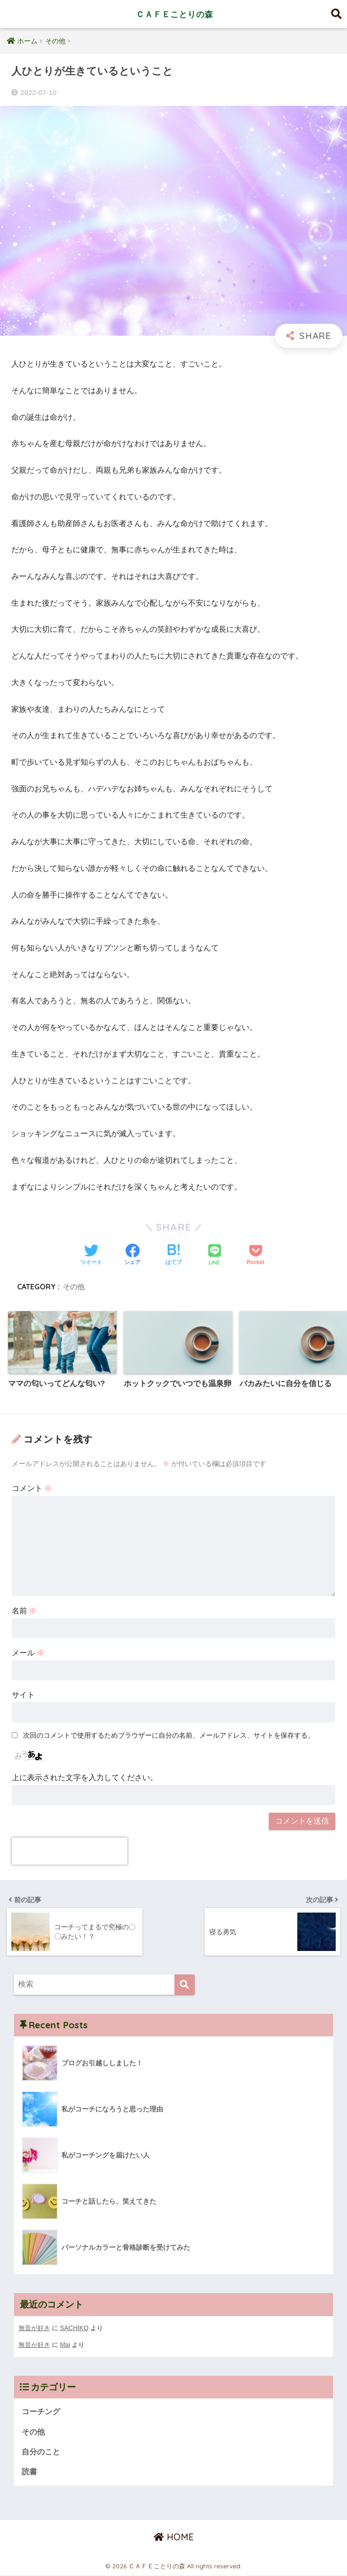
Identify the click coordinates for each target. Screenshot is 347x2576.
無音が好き (34, 2328)
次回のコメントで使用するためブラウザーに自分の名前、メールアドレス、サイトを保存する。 (168, 1735)
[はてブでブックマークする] (173, 1255)
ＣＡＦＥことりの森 (174, 13)
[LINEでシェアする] (214, 1255)
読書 (29, 2472)
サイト (23, 1695)
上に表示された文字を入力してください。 (85, 1778)
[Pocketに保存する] (255, 1255)
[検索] (184, 1984)
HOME (174, 2537)
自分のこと (41, 2452)
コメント (32, 1489)
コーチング (41, 2411)
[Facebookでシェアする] (132, 1255)
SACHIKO (74, 2328)
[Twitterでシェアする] (91, 1255)
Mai (65, 2344)
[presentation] (69, 1851)
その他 (73, 1286)
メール (28, 1653)
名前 (24, 1611)
